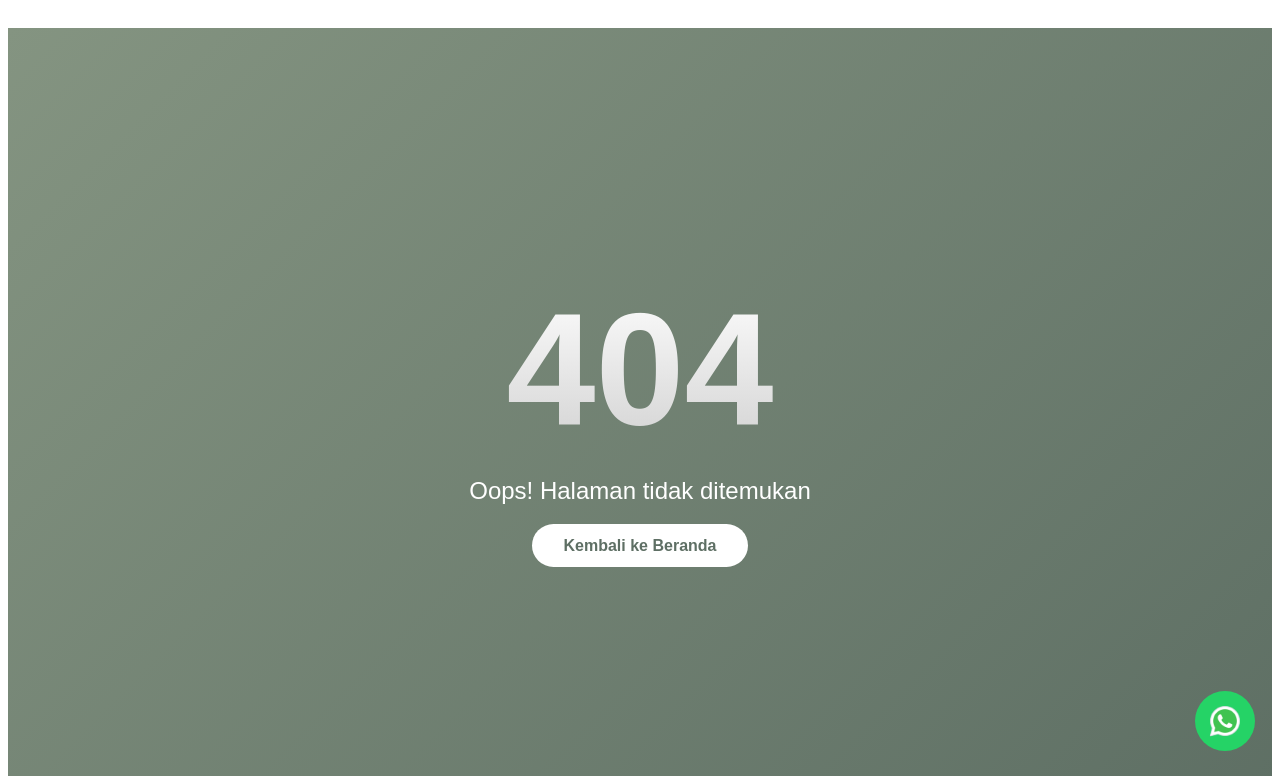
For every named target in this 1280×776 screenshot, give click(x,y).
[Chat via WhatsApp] (1225, 721)
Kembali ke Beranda (640, 545)
